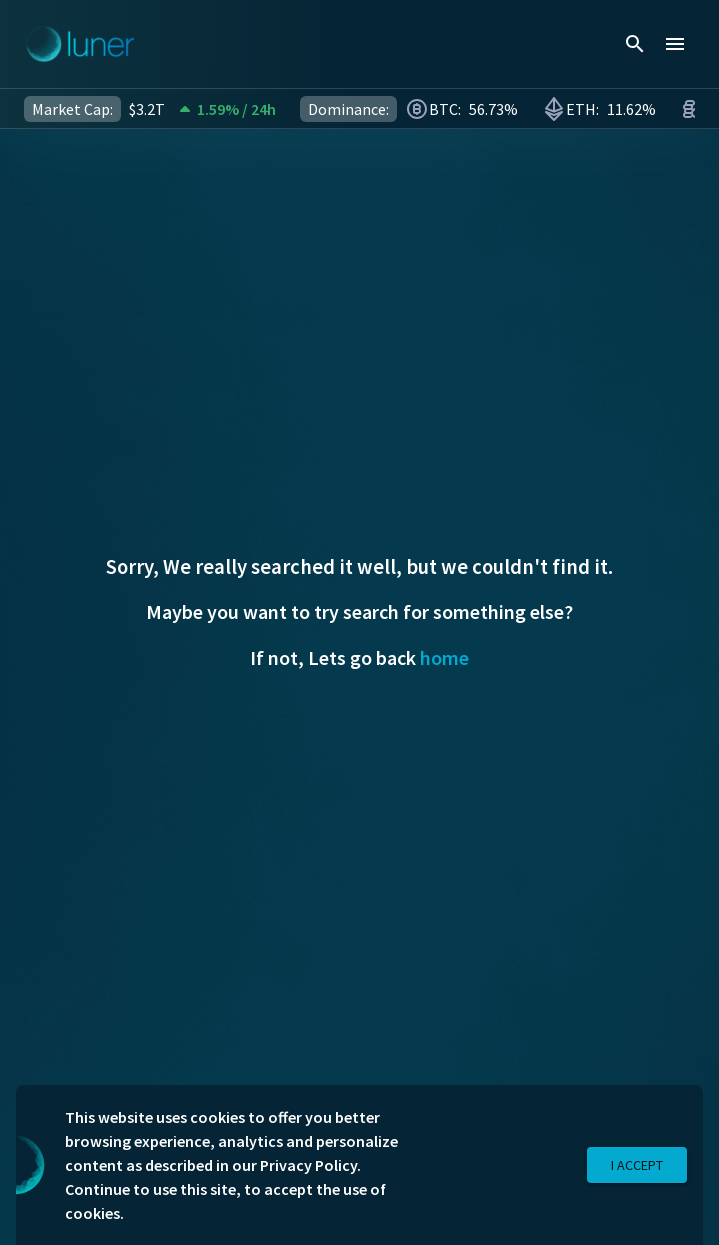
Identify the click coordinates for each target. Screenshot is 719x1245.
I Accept (637, 1165)
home (444, 657)
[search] (635, 44)
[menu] (675, 44)
